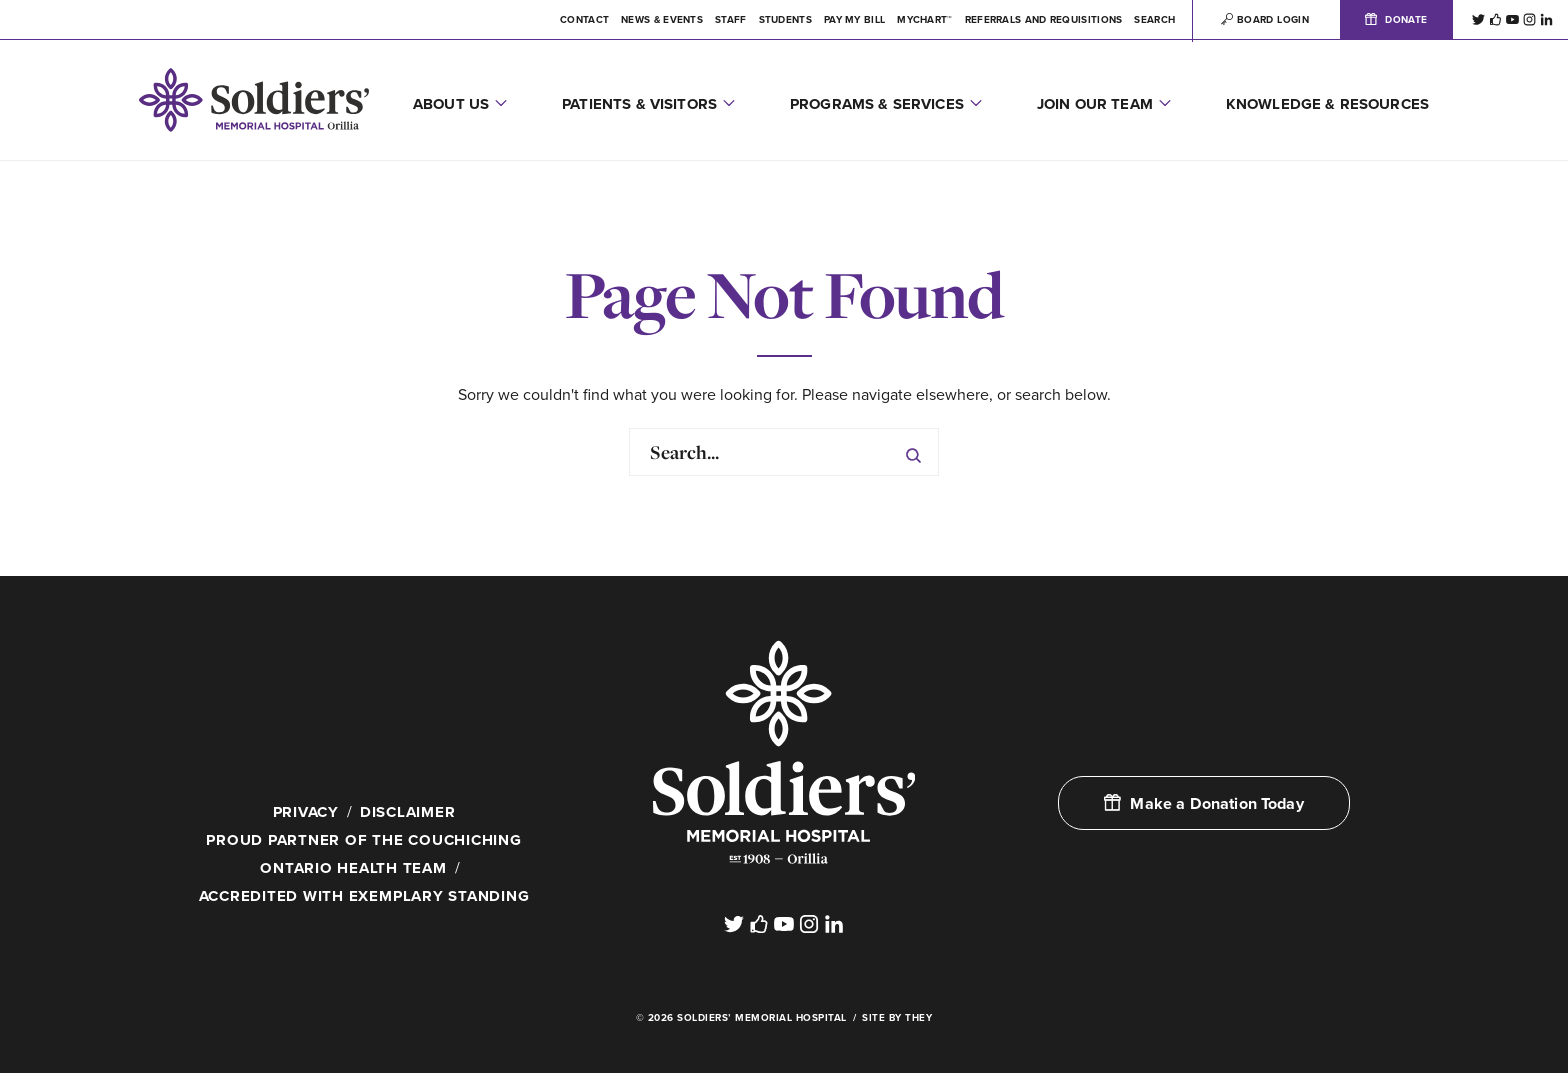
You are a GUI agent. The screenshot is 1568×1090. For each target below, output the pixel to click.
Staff (731, 20)
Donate (1396, 19)
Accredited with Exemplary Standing (364, 899)
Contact (584, 20)
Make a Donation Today (1204, 804)
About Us (451, 104)
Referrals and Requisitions (1044, 20)
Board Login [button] (1265, 19)
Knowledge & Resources (1327, 104)
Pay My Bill (854, 20)
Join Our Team (1095, 104)
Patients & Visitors (639, 104)
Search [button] (1154, 20)
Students (785, 20)
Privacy (303, 812)
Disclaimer (410, 812)
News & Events (662, 20)
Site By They (897, 1035)
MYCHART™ (924, 20)
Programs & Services (877, 104)
